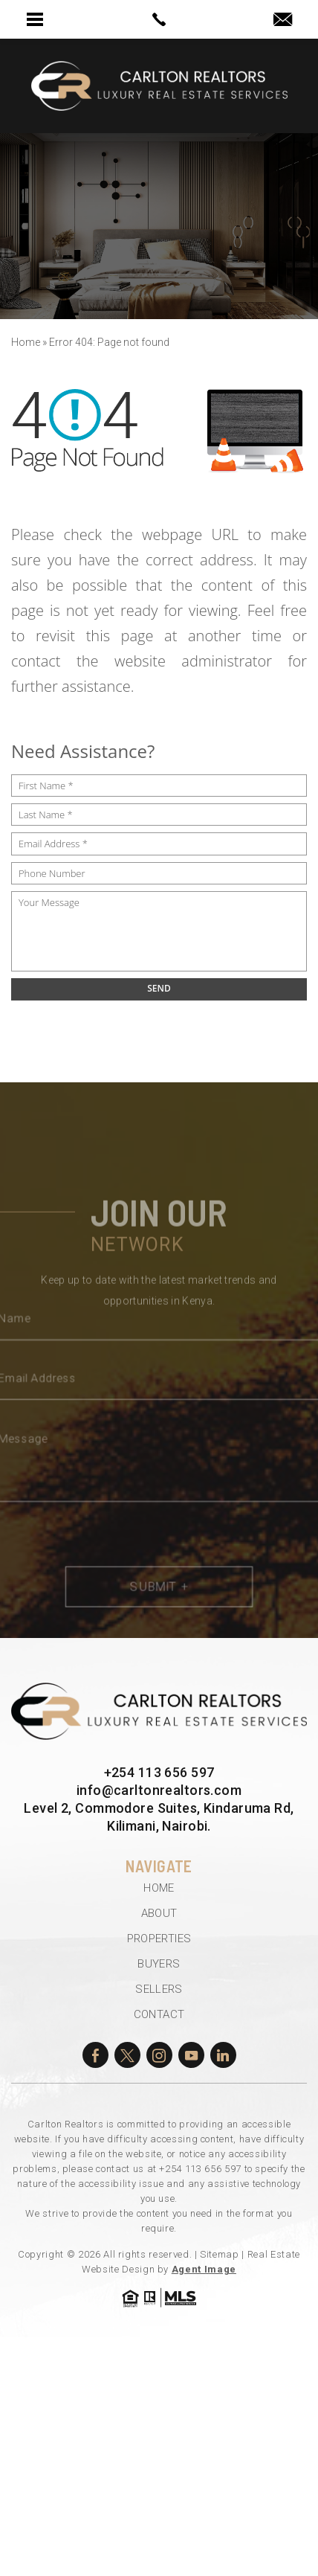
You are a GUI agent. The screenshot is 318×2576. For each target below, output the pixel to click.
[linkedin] (223, 2055)
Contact (159, 2014)
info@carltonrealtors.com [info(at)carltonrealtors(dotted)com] (159, 1790)
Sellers (159, 1989)
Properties (159, 1938)
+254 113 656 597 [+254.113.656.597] (159, 1772)
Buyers (158, 1963)
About (159, 1913)
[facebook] (95, 2055)
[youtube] (191, 2055)
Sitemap (219, 2254)
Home (158, 1888)
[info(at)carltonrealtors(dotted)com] (282, 20)
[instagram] (159, 2055)
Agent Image (204, 2269)
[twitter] (127, 2055)
